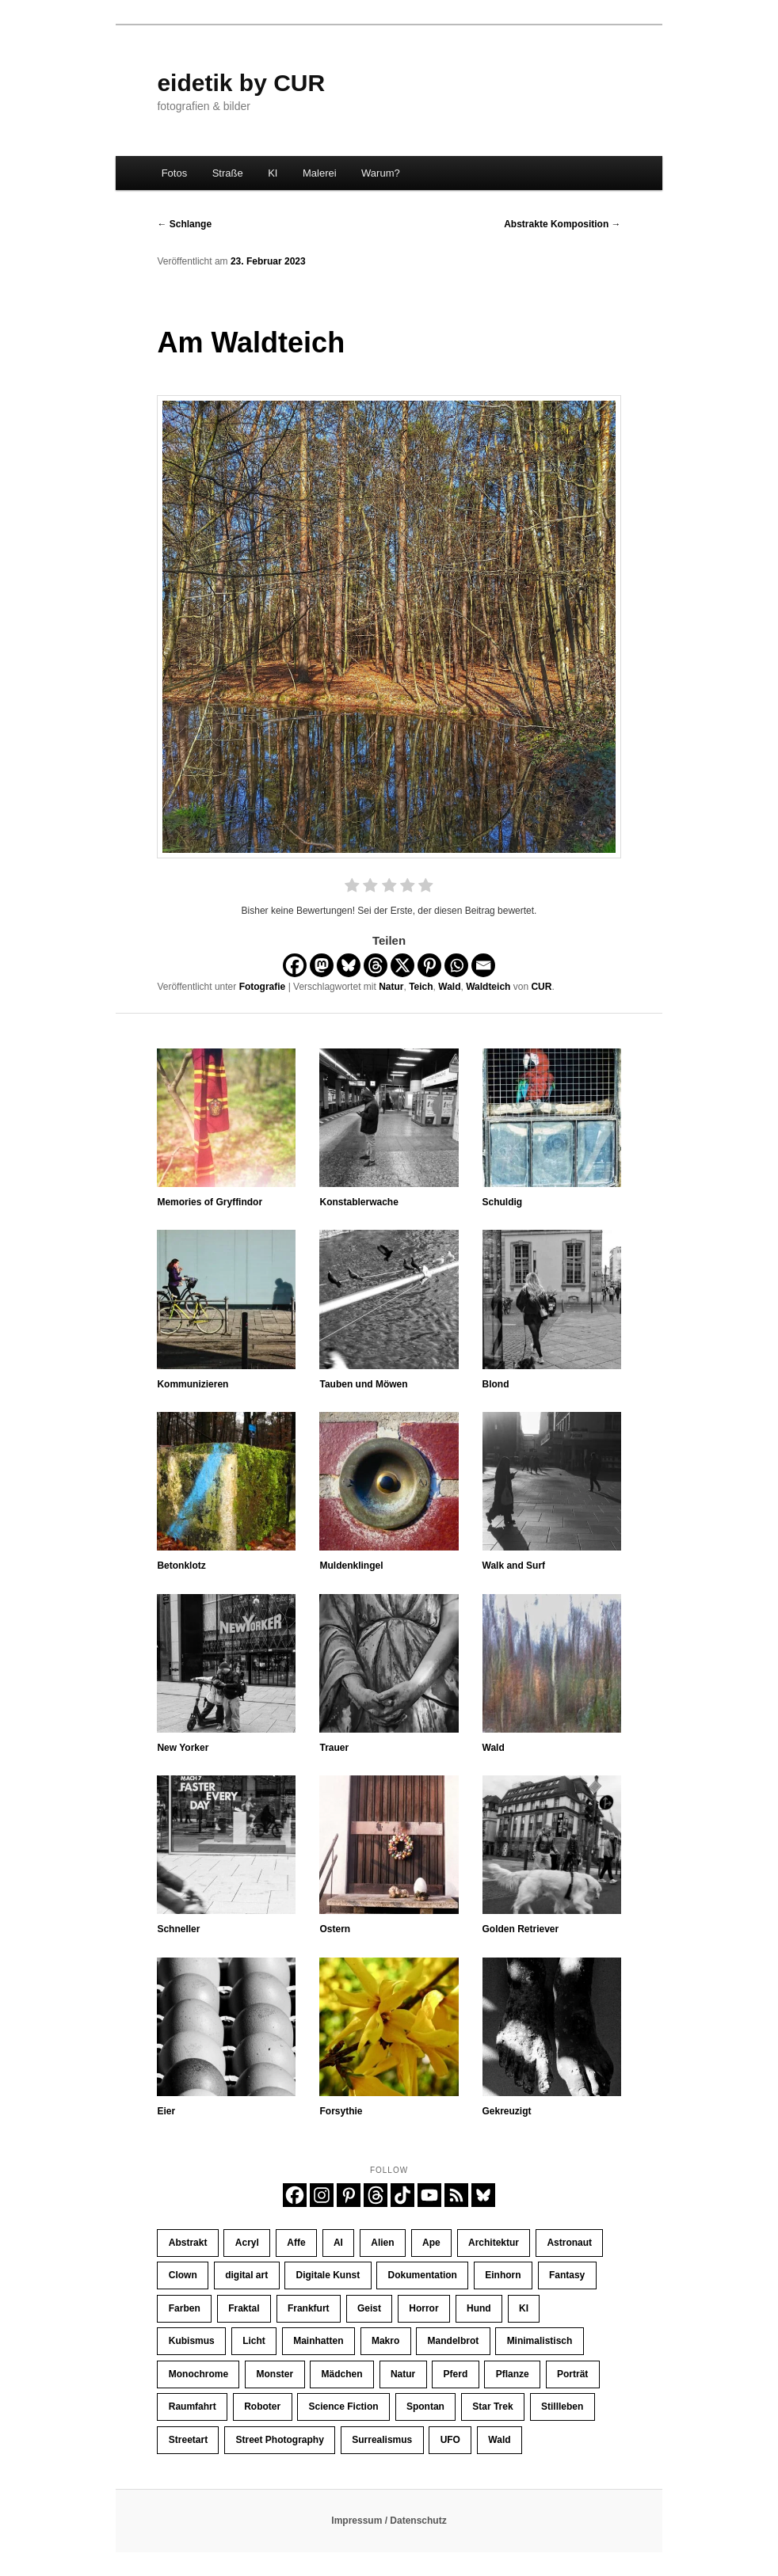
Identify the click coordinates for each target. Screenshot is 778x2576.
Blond (495, 1384)
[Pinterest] (429, 965)
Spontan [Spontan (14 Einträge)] (425, 2406)
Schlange (184, 224)
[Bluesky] (348, 965)
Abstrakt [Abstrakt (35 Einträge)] (188, 2242)
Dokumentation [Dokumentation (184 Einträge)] (422, 2275)
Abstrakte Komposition (562, 224)
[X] (402, 965)
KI (272, 173)
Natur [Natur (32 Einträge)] (403, 2374)
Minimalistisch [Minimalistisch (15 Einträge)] (540, 2340)
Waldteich (488, 986)
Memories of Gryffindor (209, 1202)
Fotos (175, 173)
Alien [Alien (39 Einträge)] (382, 2242)
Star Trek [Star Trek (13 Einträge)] (492, 2406)
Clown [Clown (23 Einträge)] (183, 2275)
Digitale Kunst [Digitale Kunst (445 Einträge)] (328, 2275)
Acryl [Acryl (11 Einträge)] (247, 2242)
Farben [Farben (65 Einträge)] (184, 2308)
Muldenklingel (351, 1565)
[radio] (352, 887)
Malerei (320, 173)
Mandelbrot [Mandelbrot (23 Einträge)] (453, 2340)
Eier (166, 2111)
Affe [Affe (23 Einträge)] (296, 2242)
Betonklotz (181, 1565)
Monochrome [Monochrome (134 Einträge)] (198, 2374)
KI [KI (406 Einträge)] (523, 2308)
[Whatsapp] (456, 965)
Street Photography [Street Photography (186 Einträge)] (280, 2439)
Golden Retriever (520, 1929)
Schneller (178, 1929)
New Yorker (182, 1747)
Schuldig (502, 1202)
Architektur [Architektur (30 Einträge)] (493, 2242)
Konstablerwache (358, 1202)
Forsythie (340, 2111)
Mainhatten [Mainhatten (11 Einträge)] (318, 2340)
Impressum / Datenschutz (388, 2520)
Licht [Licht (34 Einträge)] (253, 2340)
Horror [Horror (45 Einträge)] (423, 2308)
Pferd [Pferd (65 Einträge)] (456, 2374)
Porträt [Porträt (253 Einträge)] (572, 2374)
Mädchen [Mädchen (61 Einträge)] (342, 2374)
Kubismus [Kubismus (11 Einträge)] (192, 2340)
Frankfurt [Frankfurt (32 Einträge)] (309, 2308)
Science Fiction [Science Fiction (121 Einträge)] (344, 2406)
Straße (227, 173)
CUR (541, 986)
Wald (449, 986)
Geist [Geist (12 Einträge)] (369, 2308)
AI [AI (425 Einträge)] (338, 2242)
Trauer (334, 1747)
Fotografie (262, 986)
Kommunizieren (192, 1384)
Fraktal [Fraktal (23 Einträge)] (243, 2308)
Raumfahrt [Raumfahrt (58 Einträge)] (192, 2406)
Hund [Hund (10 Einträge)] (479, 2308)
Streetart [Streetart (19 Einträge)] (188, 2439)
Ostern (334, 1929)
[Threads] (375, 965)
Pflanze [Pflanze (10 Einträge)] (512, 2374)
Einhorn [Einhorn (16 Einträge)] (503, 2275)
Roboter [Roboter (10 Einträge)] (262, 2406)
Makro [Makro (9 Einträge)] (385, 2340)
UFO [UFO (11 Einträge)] (450, 2439)
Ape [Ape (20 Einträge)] (431, 2242)
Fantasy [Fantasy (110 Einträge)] (567, 2275)
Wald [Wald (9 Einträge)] (499, 2439)
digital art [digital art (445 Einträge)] (246, 2275)
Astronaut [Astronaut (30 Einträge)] (569, 2242)
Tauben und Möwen (363, 1384)
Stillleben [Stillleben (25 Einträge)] (562, 2406)
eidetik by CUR (241, 83)
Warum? (380, 173)
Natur (391, 986)
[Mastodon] (322, 965)
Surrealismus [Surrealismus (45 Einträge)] (382, 2439)
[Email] (483, 965)
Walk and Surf (514, 1565)
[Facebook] (295, 965)
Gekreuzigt (507, 2111)
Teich (421, 986)
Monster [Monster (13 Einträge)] (274, 2374)
